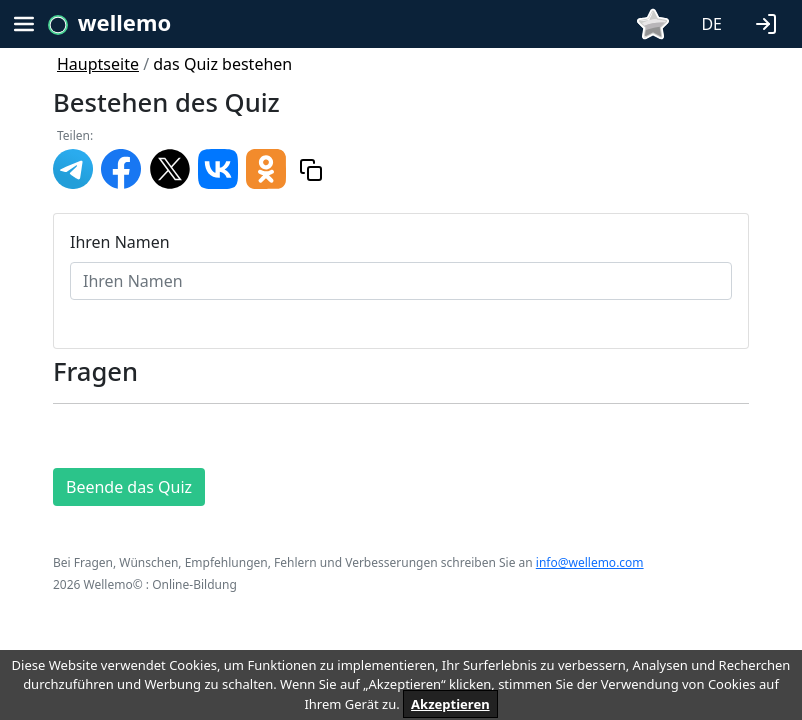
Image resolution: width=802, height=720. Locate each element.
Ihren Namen (120, 242)
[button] (770, 22)
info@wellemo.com (590, 562)
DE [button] (711, 24)
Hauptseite (98, 64)
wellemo (124, 22)
